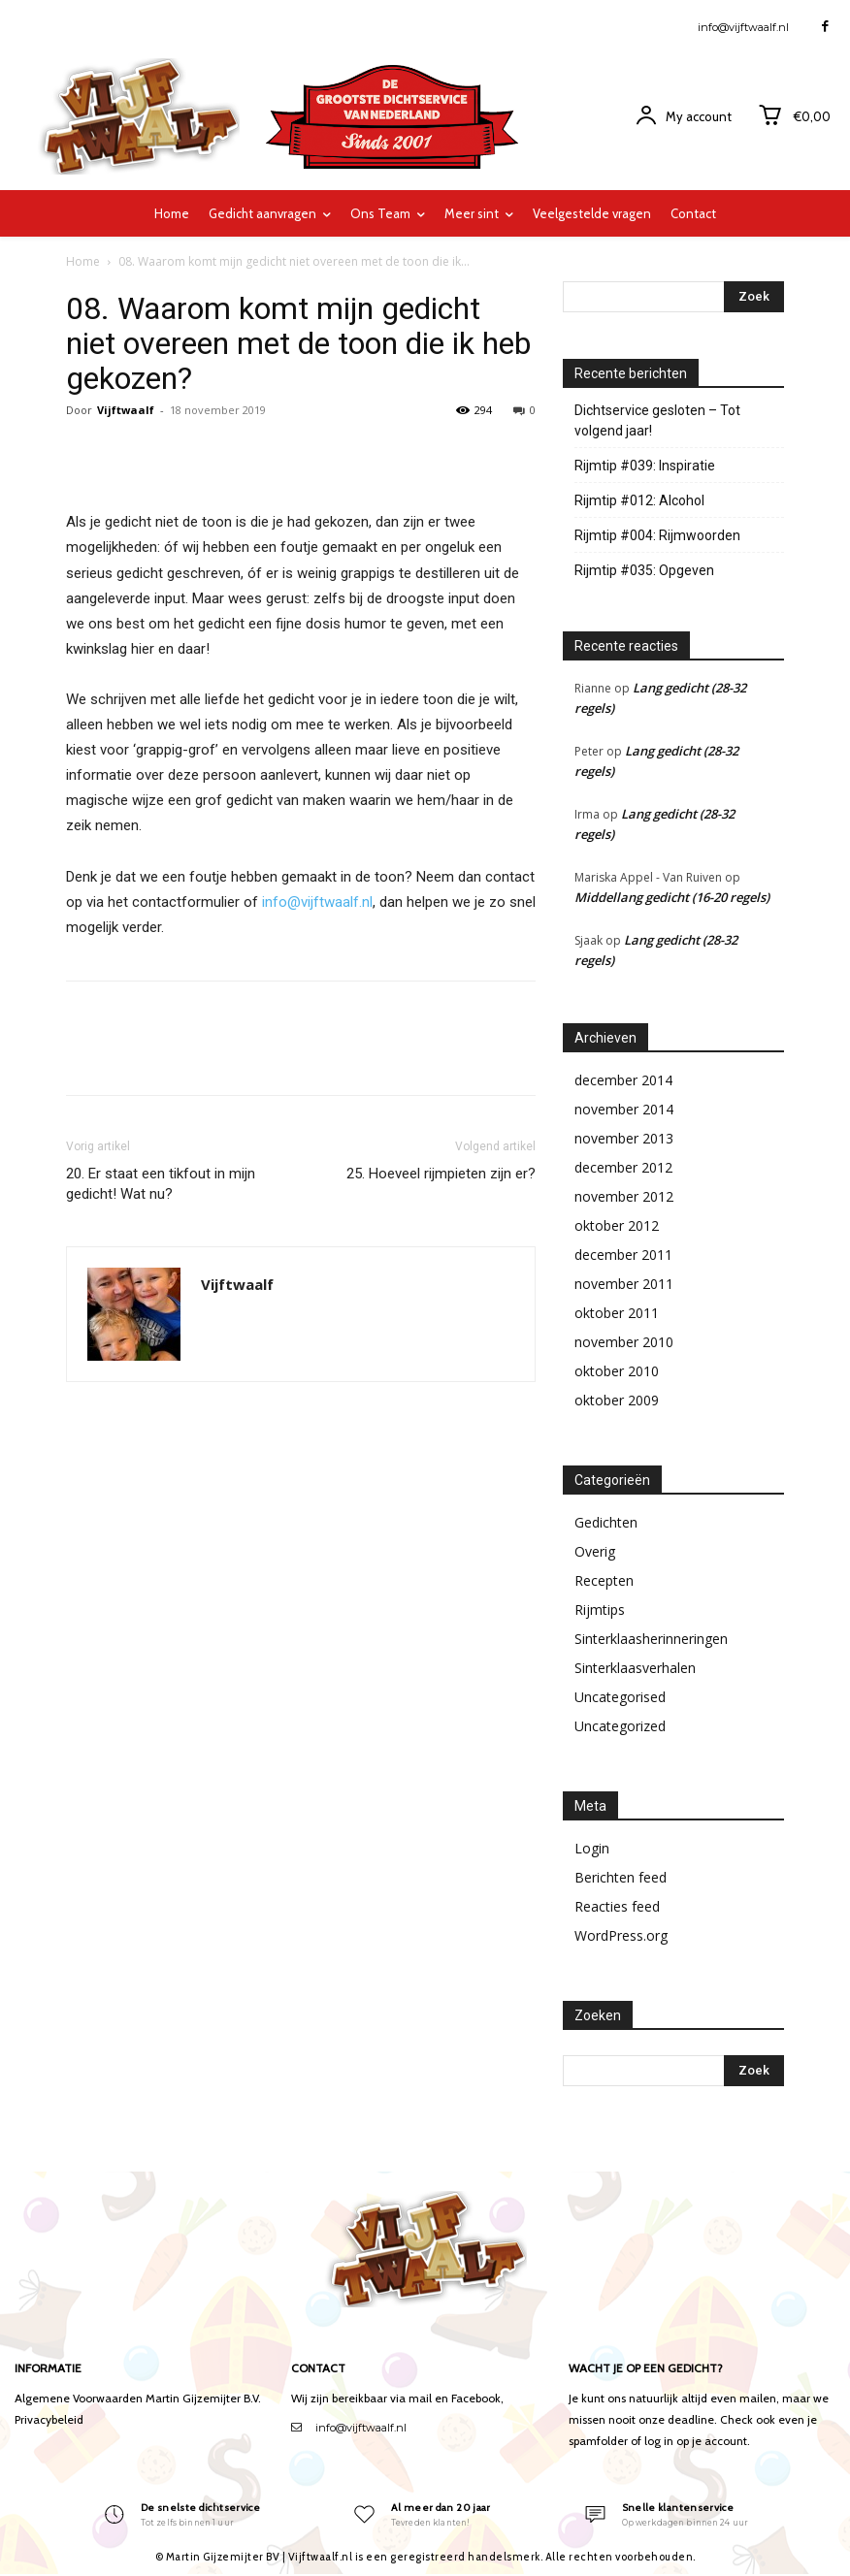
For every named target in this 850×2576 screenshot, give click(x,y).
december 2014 (623, 1080)
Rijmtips (599, 1609)
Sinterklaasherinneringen (651, 1638)
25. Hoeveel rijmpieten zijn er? (441, 1173)
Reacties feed (617, 1906)
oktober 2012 (616, 1225)
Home (83, 261)
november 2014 (623, 1109)
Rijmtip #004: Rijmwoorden (657, 535)
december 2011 (623, 1254)
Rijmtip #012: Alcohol (639, 500)
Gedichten (606, 1522)
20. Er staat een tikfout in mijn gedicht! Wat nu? (160, 1184)
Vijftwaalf (125, 409)
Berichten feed (620, 1877)
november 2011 (623, 1283)
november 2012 (623, 1196)
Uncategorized (620, 1726)
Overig (594, 1551)
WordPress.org (621, 1935)
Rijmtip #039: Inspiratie (644, 465)
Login (591, 1848)
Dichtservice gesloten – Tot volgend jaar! (657, 420)
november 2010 (623, 1342)
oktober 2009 (616, 1400)
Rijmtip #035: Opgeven (644, 570)
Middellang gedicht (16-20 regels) (671, 897)
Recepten (604, 1580)
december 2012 (623, 1167)
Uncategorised (620, 1697)
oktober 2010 (616, 1371)
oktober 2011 (616, 1313)
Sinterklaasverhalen (635, 1667)
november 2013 (623, 1138)
